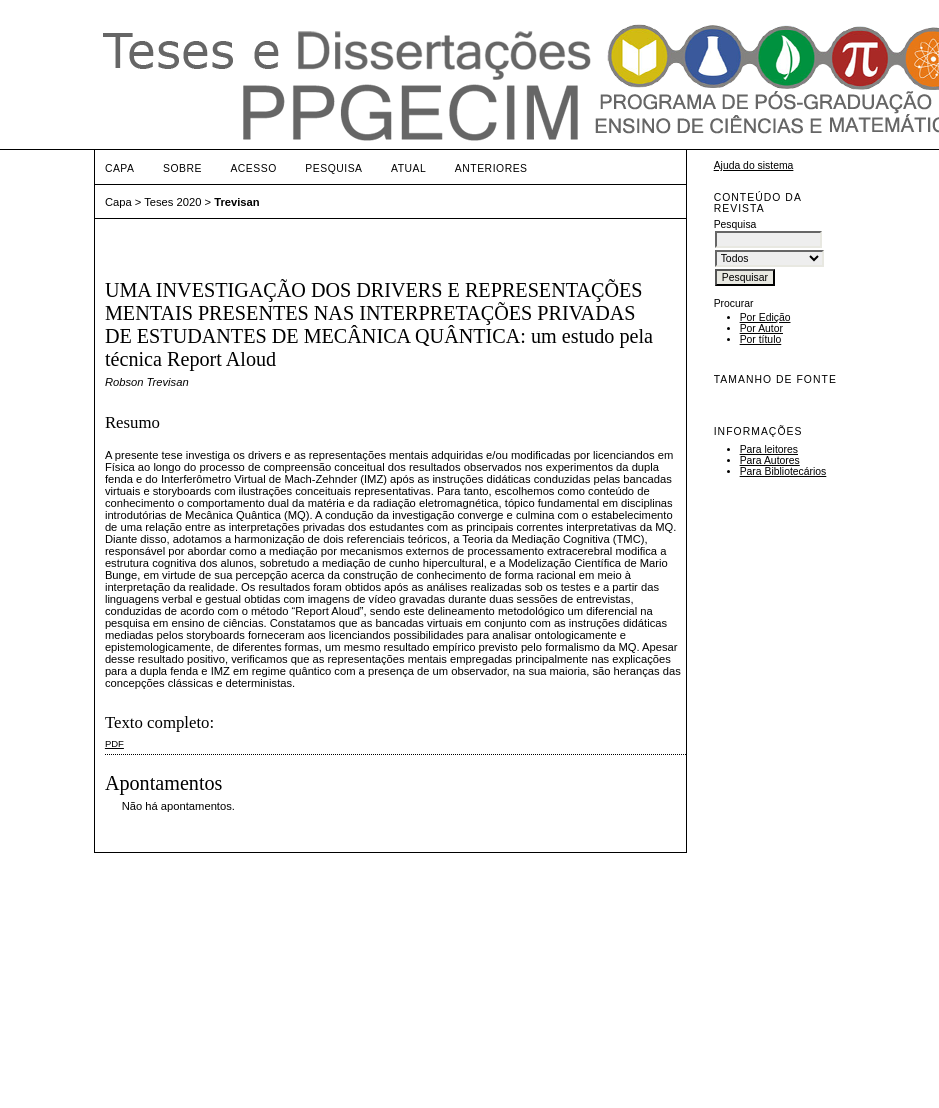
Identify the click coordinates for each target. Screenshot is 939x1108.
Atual (408, 168)
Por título (761, 339)
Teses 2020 (172, 202)
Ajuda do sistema (754, 165)
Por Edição (765, 317)
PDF (114, 743)
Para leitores (769, 449)
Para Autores (770, 460)
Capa (120, 168)
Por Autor (761, 328)
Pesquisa (333, 168)
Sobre (182, 168)
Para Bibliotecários (783, 471)
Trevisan (236, 202)
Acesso (253, 168)
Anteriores (491, 168)
